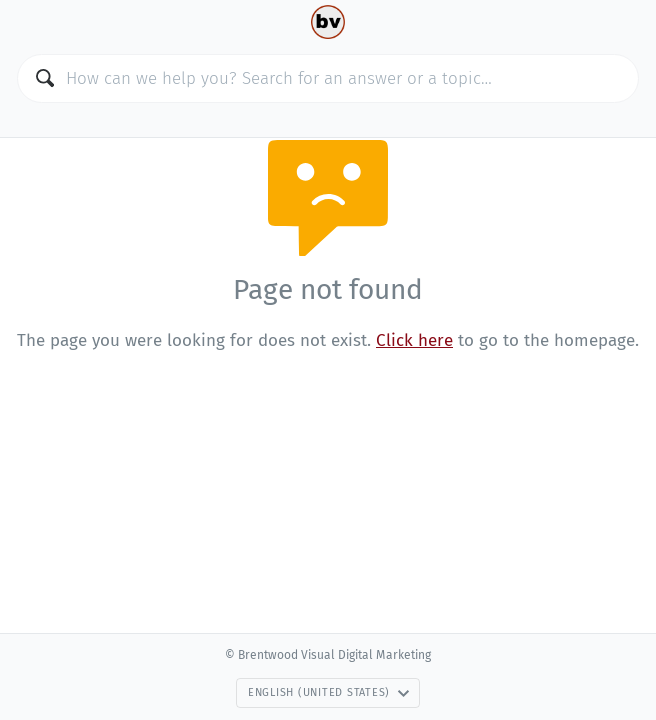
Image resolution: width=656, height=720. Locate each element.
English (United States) (329, 692)
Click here (414, 340)
